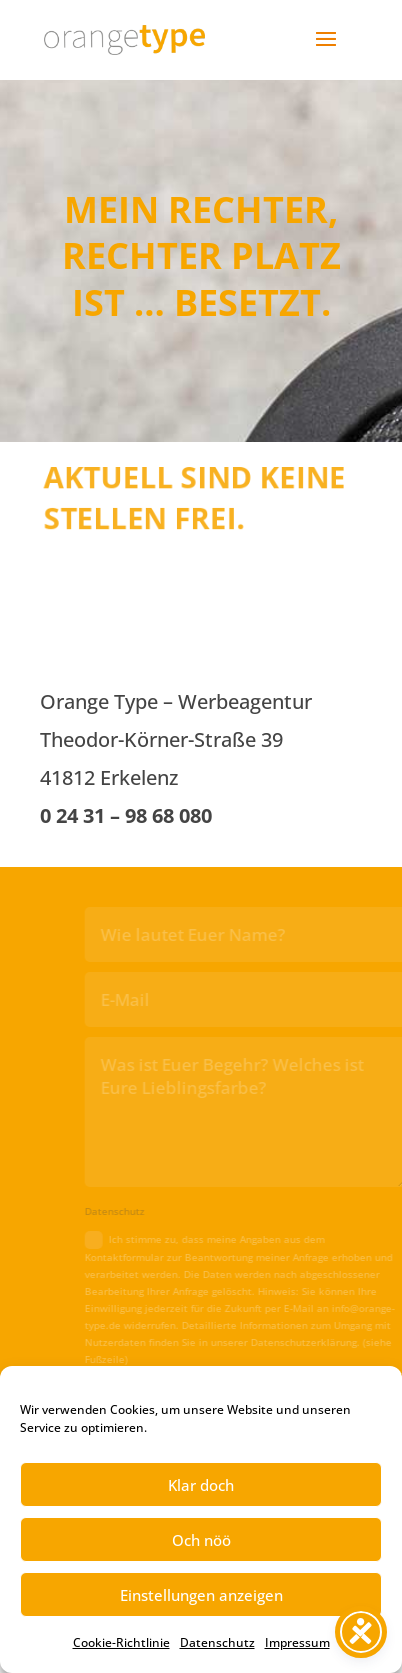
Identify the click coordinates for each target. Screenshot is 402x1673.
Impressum (297, 1642)
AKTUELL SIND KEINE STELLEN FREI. (195, 496)
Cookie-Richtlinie (121, 1642)
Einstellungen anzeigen (201, 1595)
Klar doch (201, 1485)
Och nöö (201, 1540)
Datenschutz (217, 1642)
